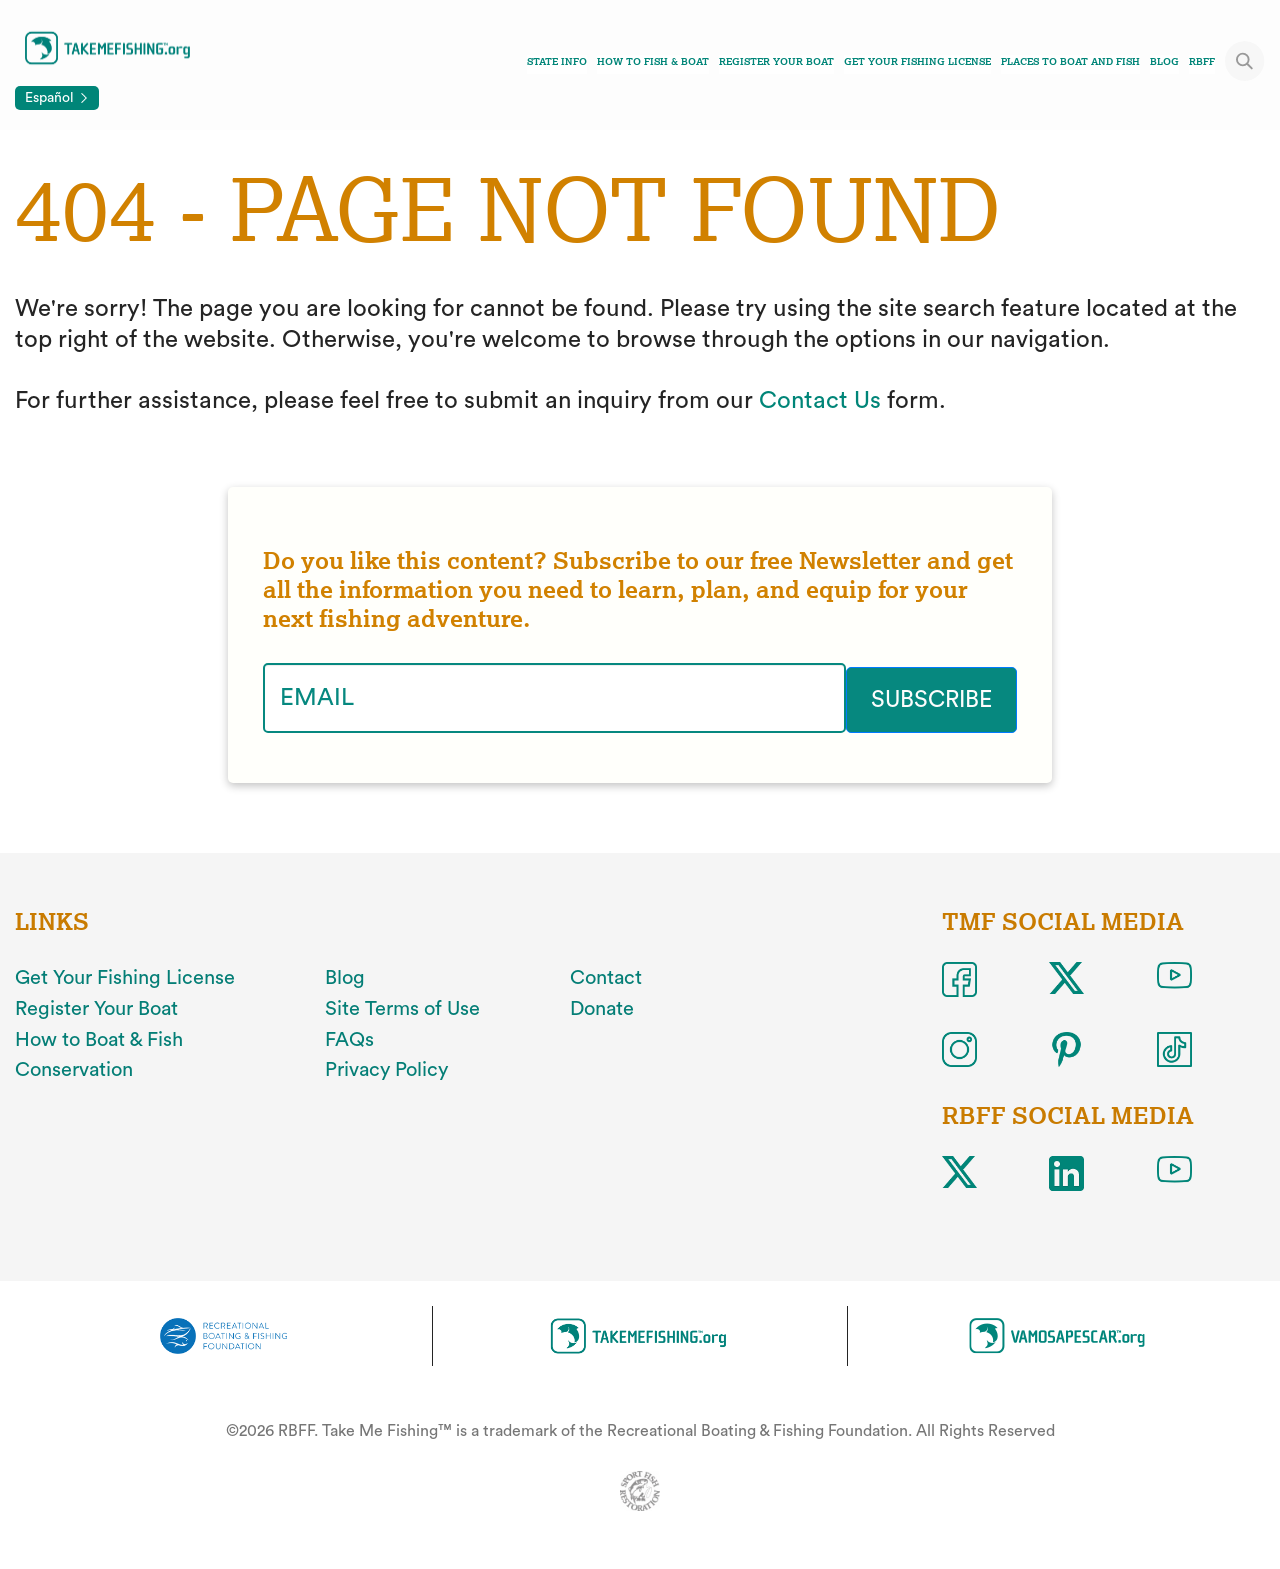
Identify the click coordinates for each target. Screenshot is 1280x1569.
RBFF (1202, 61)
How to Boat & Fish (99, 1038)
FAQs (349, 1038)
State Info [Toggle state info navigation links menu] (557, 61)
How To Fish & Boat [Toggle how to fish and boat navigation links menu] (653, 61)
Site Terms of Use (402, 1007)
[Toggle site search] (1245, 61)
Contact (606, 976)
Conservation (74, 1068)
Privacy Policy (386, 1068)
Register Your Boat (776, 61)
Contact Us (820, 401)
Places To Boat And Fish (1070, 61)
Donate (602, 1007)
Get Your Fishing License (917, 61)
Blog (1164, 61)
